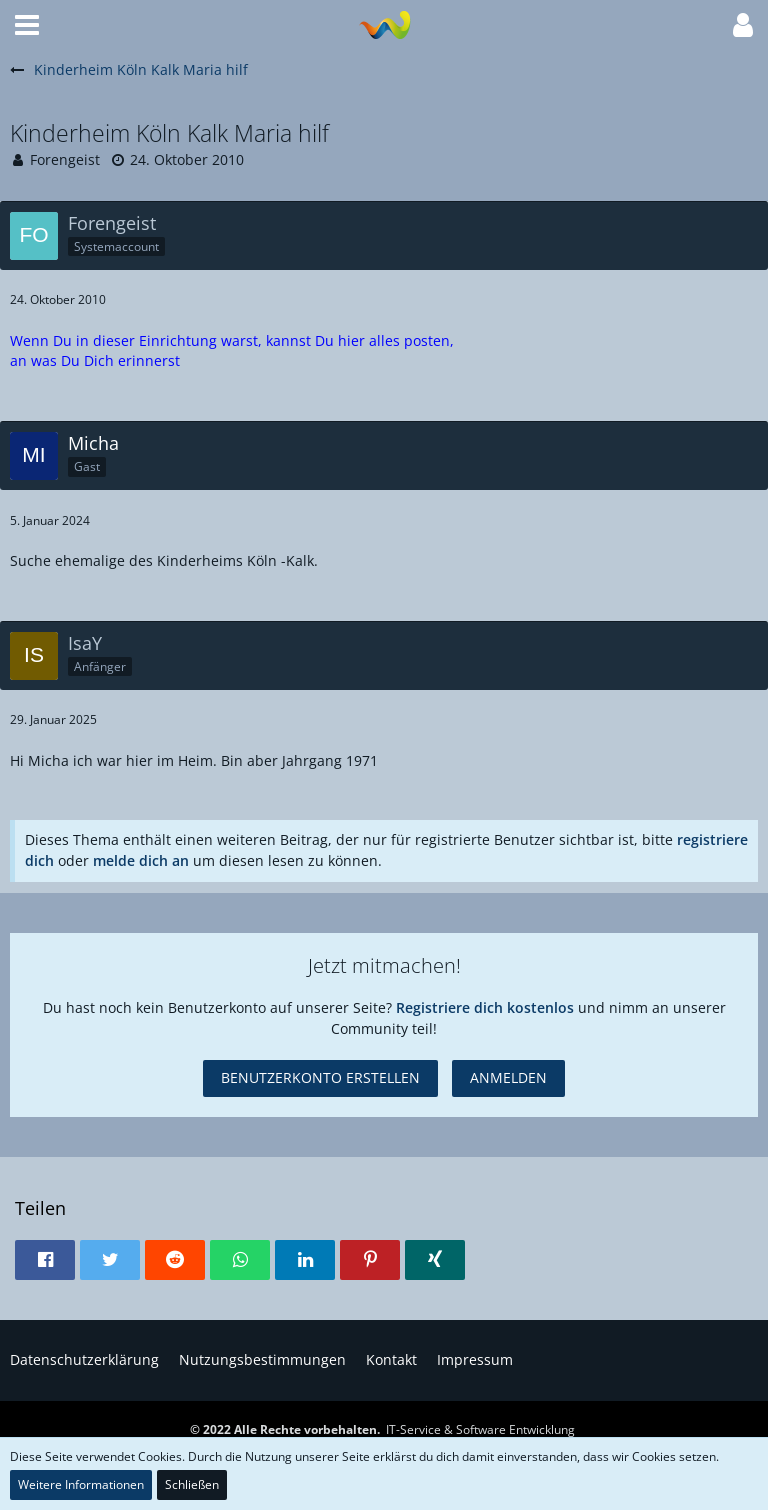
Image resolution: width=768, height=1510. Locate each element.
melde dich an (141, 860)
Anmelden (508, 1077)
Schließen (192, 1484)
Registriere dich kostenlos (485, 1007)
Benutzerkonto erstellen (320, 1077)
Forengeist (65, 159)
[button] (27, 25)
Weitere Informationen (81, 1484)
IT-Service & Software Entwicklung (480, 1429)
